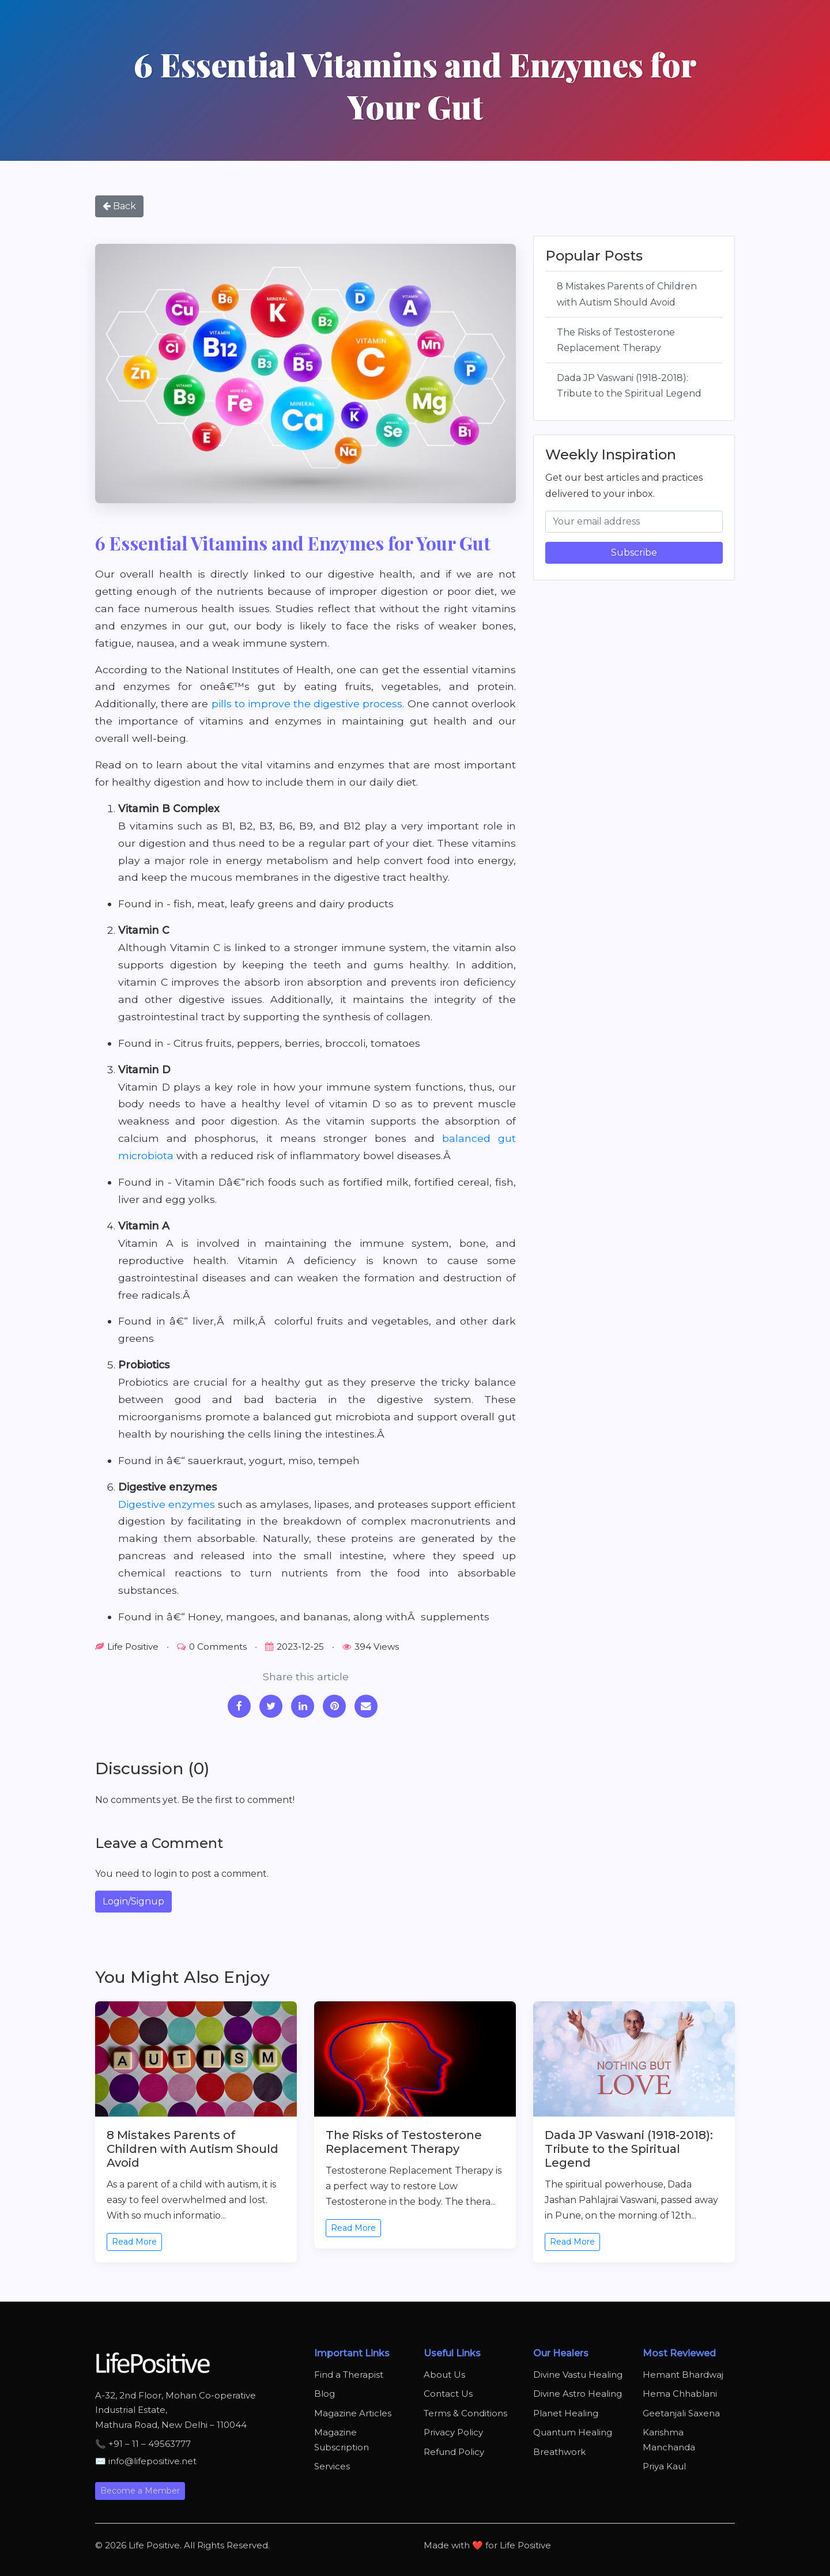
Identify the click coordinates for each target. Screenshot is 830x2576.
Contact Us (448, 2393)
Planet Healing (565, 2413)
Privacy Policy (453, 2432)
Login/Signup (133, 1901)
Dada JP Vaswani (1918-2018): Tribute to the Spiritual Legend (629, 385)
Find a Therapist (348, 2374)
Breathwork (559, 2451)
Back (119, 206)
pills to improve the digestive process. (308, 703)
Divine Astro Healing (577, 2393)
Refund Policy (454, 2451)
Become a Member (140, 2491)
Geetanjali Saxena (681, 2413)
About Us (444, 2374)
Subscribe (634, 552)
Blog (324, 2393)
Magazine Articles (352, 2413)
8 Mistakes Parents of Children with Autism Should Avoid (627, 294)
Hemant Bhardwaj (683, 2374)
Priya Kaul (664, 2466)
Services (332, 2466)
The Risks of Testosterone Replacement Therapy (616, 340)
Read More (134, 2241)
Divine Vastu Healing (577, 2374)
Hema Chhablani (680, 2393)
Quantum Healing (572, 2432)
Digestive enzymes (166, 1504)
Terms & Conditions (465, 2413)
